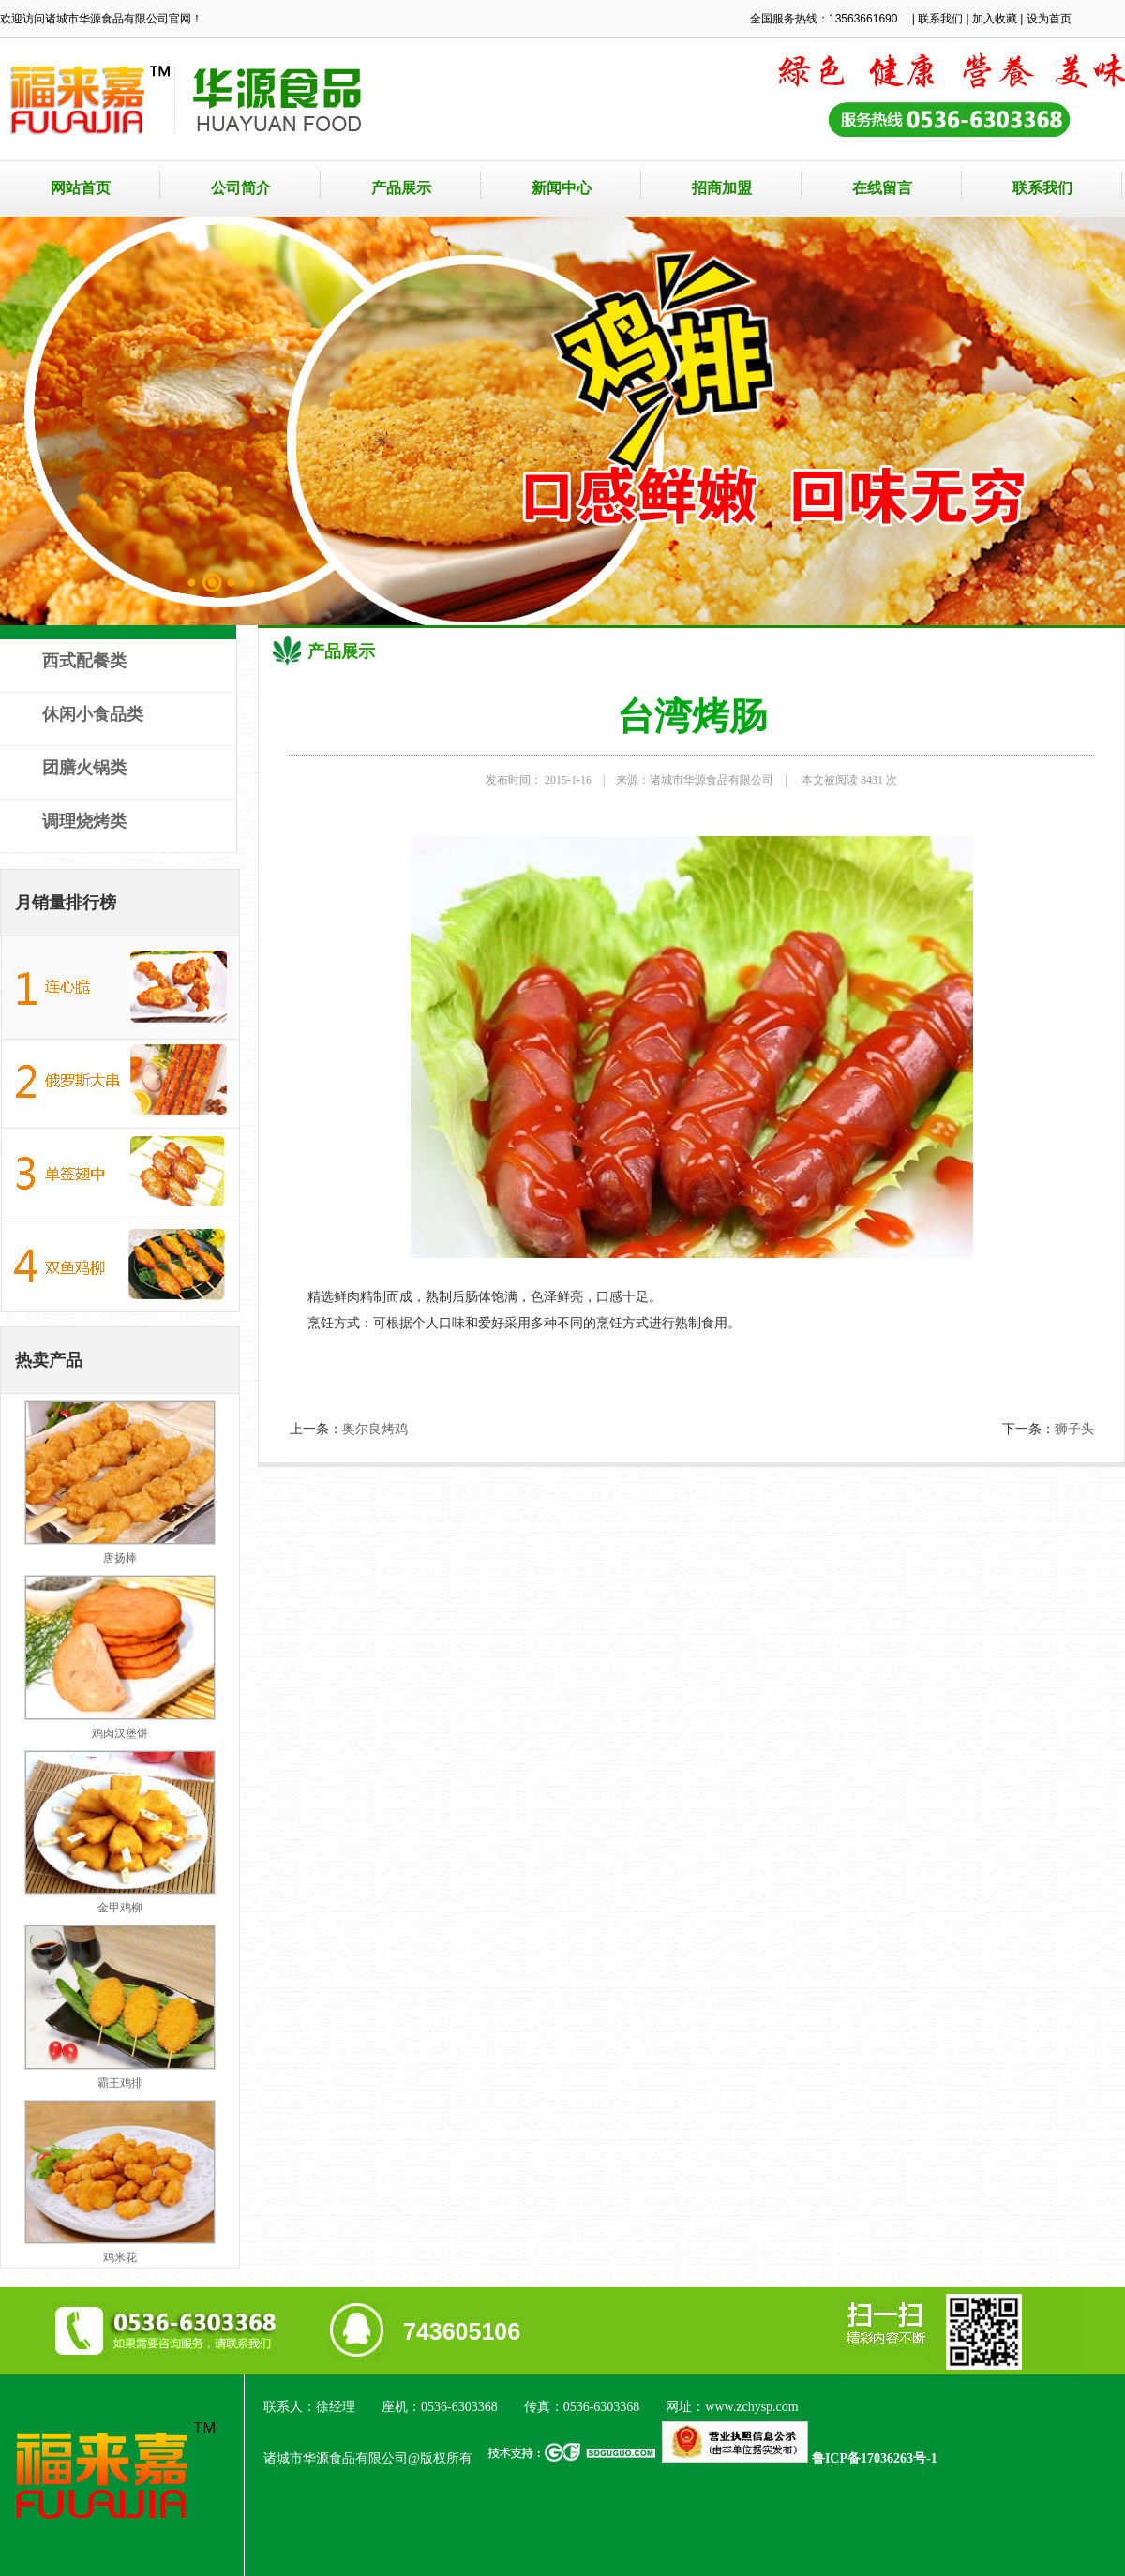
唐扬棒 (120, 1558)
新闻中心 (562, 188)
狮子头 (1074, 1429)
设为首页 (1049, 18)
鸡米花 (120, 2257)
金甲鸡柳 (120, 1907)
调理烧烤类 (84, 821)
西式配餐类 (84, 660)
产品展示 (401, 188)
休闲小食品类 (92, 714)
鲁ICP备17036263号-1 (875, 2458)
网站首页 (81, 188)
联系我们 (940, 18)
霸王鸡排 (120, 2082)
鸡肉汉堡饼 (120, 1733)
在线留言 (882, 188)
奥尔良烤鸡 (375, 1429)
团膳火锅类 (84, 767)
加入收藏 (994, 18)
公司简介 (241, 188)
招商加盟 (722, 188)
